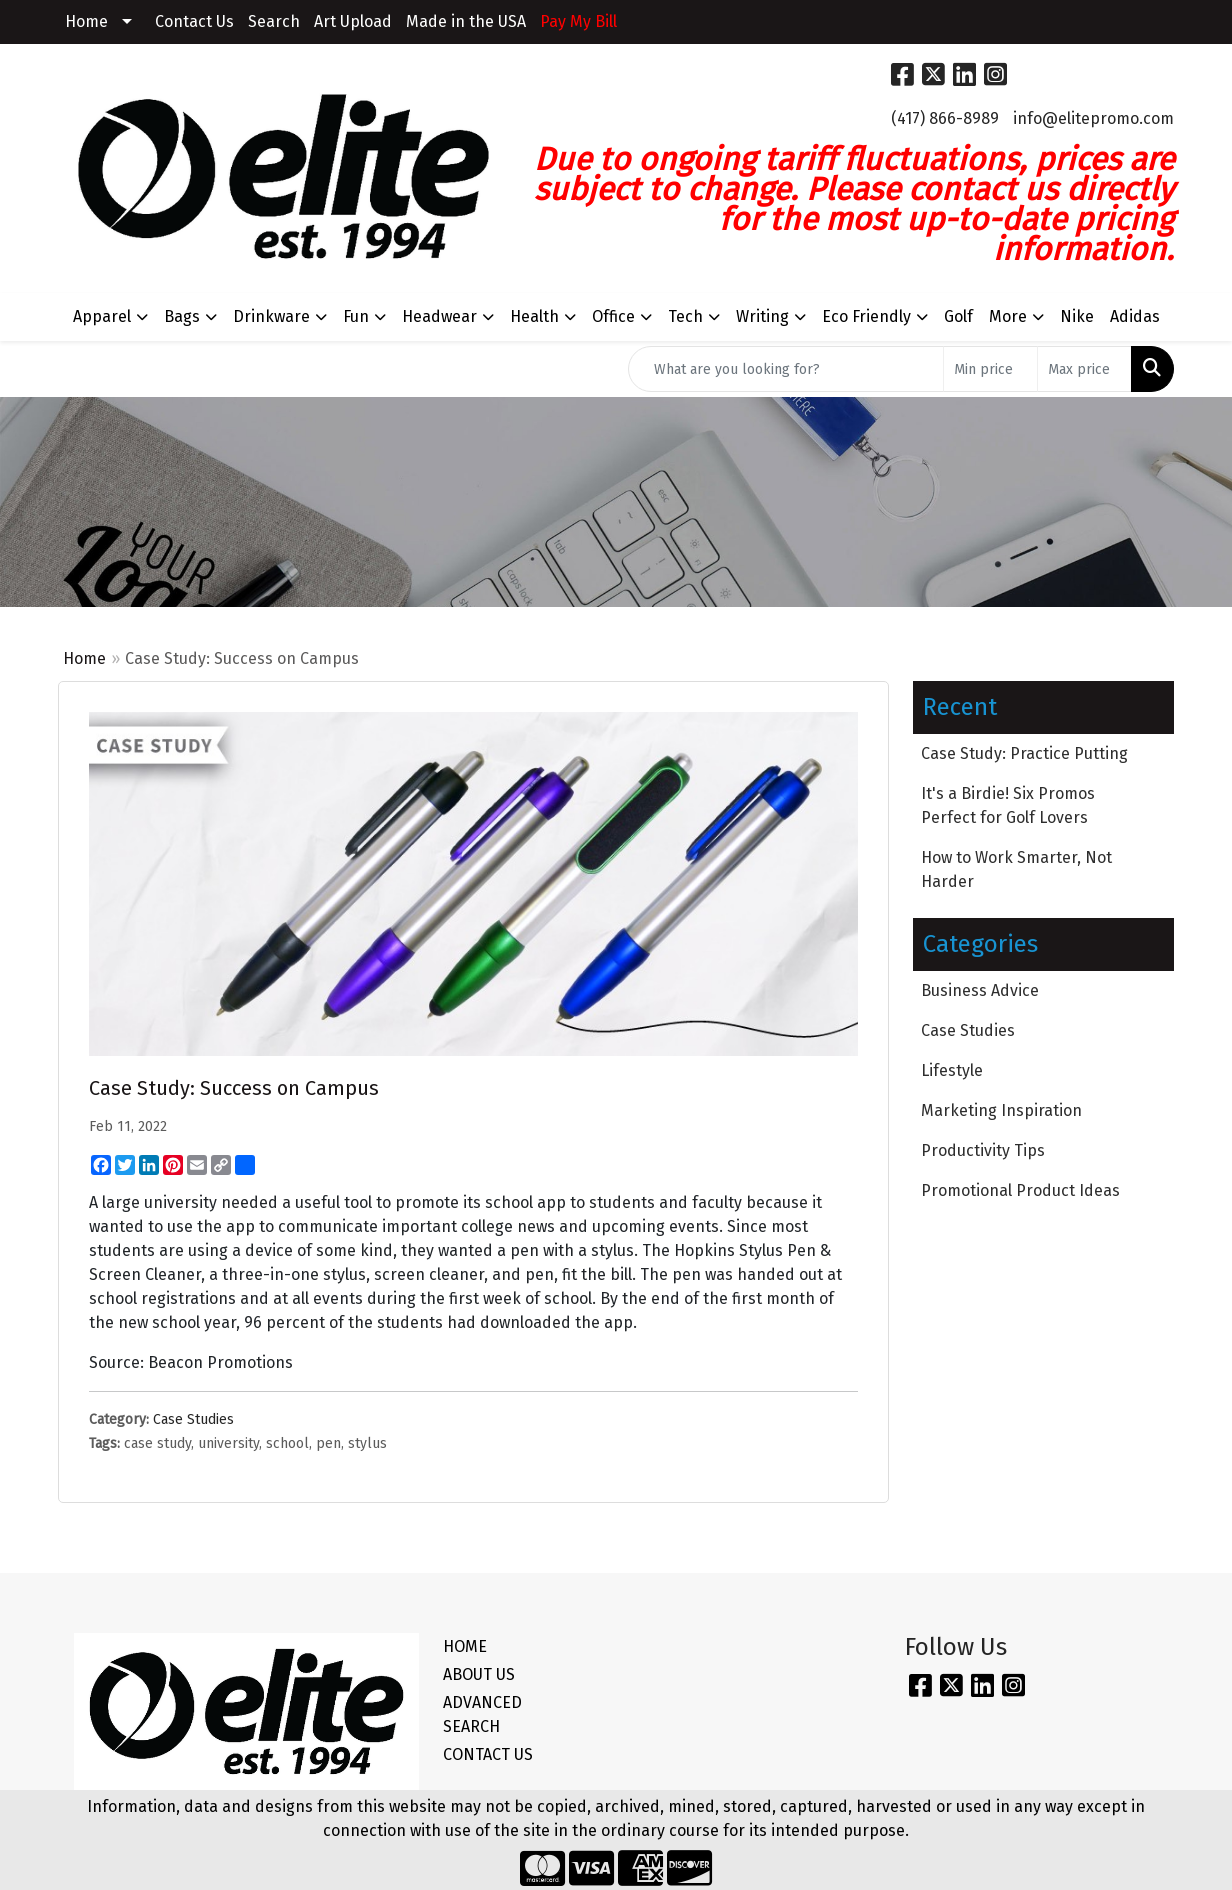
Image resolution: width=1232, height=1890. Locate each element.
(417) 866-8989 (945, 118)
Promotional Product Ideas (1020, 1190)
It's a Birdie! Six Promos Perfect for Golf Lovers (1008, 805)
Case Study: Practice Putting (1024, 753)
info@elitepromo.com (1093, 118)
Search (274, 21)
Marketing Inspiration (1001, 1110)
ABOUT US (479, 1674)
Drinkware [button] (271, 316)
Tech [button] (685, 316)
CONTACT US (488, 1754)
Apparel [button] (102, 316)
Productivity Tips (983, 1150)
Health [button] (534, 316)
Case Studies (193, 1419)
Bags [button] (182, 316)
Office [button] (613, 316)
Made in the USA (466, 21)
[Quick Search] (786, 369)
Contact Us (194, 21)
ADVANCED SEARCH (482, 1714)
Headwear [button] (439, 316)
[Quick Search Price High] (1084, 369)
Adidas (1135, 316)
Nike (1077, 316)
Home (86, 21)
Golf (958, 316)
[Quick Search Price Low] (990, 369)
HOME (465, 1646)
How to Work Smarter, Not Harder (1016, 869)
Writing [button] (762, 316)
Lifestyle (952, 1070)
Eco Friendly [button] (866, 316)
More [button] (1008, 316)
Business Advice (980, 990)
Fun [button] (356, 316)
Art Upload (353, 21)
